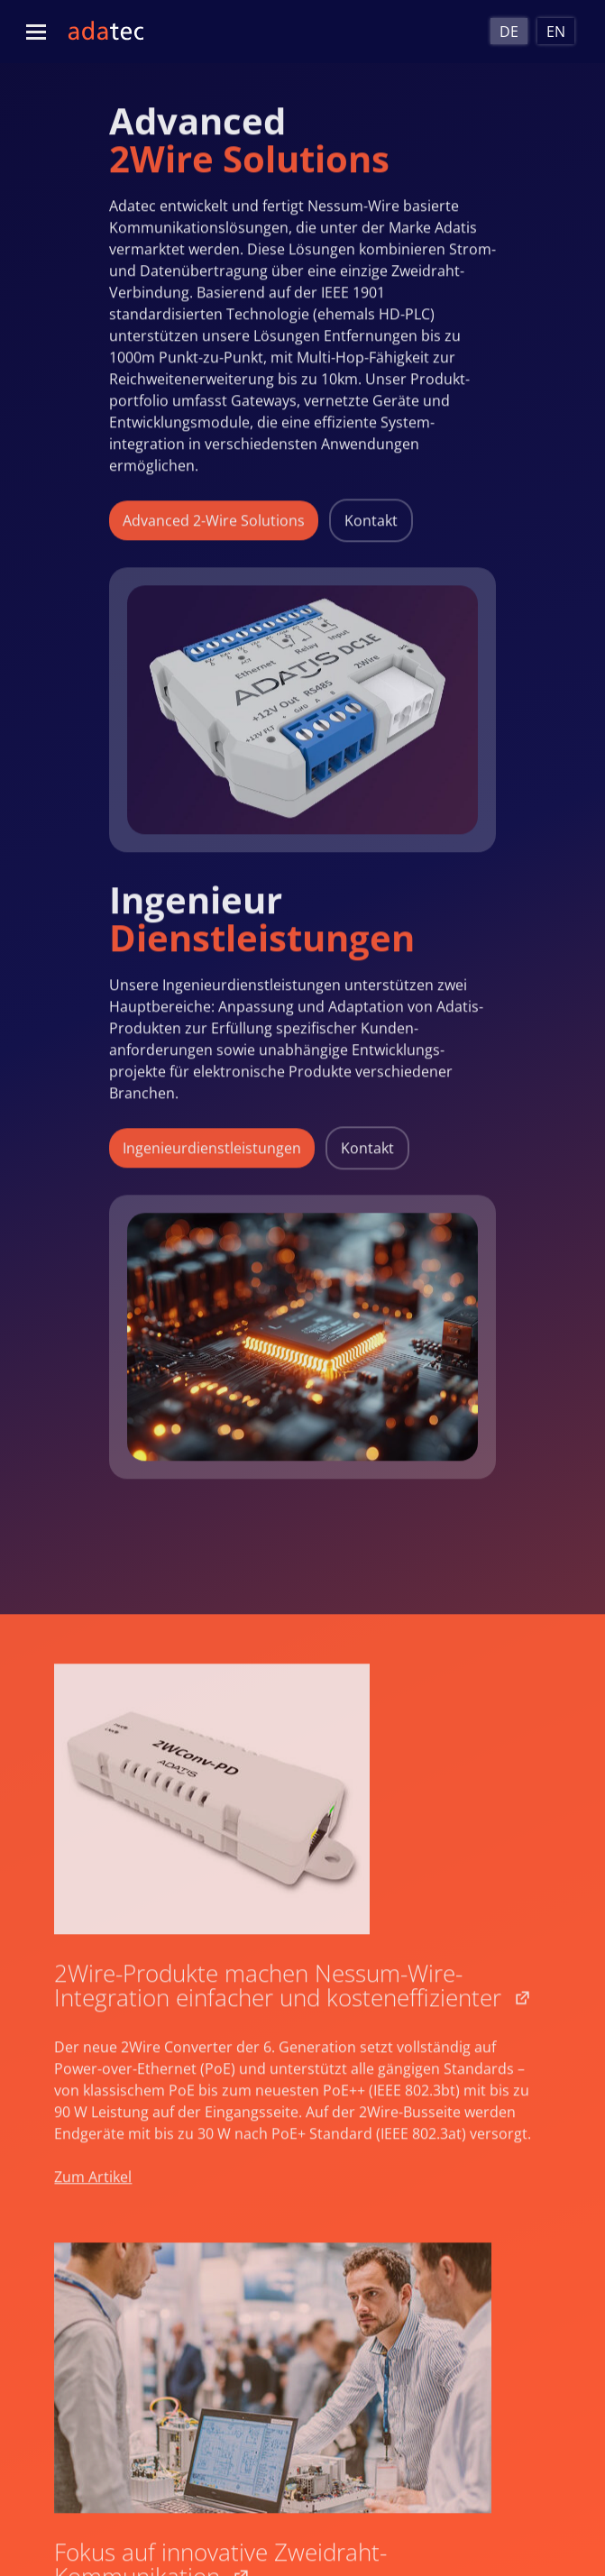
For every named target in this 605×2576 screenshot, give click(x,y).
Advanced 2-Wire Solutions (214, 511)
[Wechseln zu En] (555, 31)
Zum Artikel (93, 2190)
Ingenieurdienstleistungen (212, 1139)
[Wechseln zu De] (508, 31)
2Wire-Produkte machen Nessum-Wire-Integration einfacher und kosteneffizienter (277, 1998)
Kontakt (371, 511)
